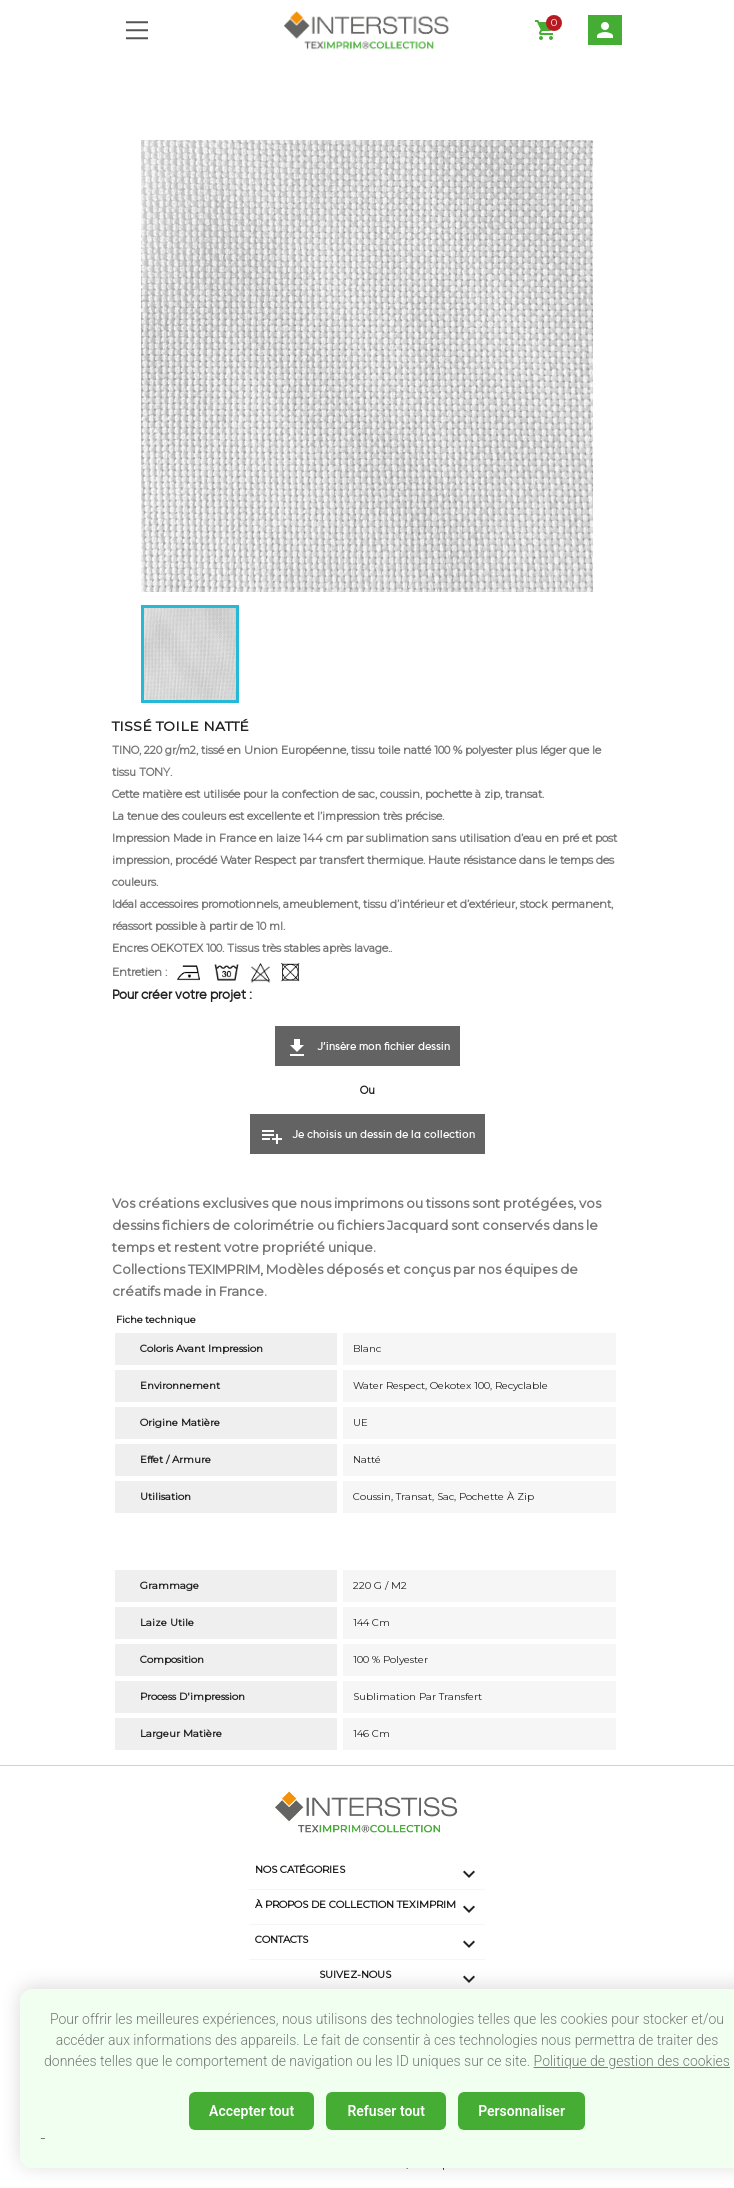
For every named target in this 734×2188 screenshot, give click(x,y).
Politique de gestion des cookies (632, 2061)
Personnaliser (521, 2111)
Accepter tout (251, 2111)
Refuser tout (385, 2111)
